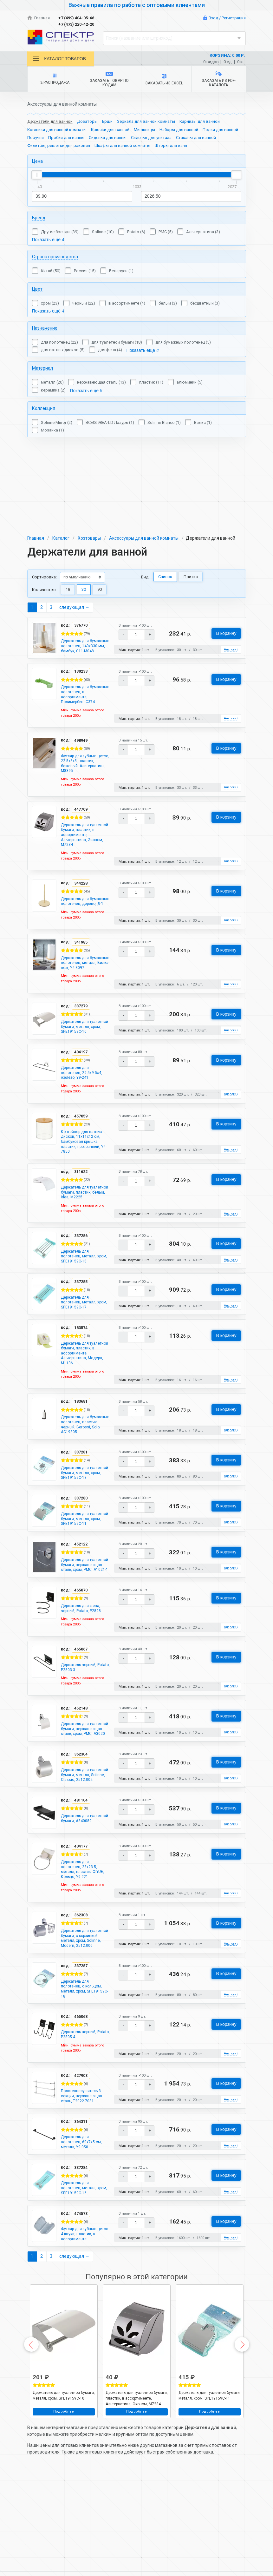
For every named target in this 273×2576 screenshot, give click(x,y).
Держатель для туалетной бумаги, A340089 (80, 1867)
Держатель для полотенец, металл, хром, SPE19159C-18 (82, 1242)
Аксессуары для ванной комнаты (143, 459)
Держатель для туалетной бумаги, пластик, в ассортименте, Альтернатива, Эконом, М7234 (80, 776)
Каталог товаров (59, 58)
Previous (31, 2423)
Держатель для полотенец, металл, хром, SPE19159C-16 (82, 2258)
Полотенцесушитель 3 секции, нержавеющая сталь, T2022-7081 (85, 2161)
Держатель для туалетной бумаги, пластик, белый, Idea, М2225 (82, 1172)
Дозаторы (87, 121)
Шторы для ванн (171, 145)
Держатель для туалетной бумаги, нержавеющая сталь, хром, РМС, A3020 (83, 1762)
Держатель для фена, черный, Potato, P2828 (84, 1634)
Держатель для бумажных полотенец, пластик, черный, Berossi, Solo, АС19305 (84, 1425)
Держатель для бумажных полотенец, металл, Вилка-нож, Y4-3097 (84, 920)
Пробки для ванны (66, 137)
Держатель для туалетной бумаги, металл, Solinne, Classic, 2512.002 (80, 1816)
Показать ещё (48, 239)
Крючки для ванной (110, 129)
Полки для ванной (220, 129)
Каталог (60, 459)
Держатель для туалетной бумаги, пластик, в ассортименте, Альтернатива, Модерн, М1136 (80, 1347)
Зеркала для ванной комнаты (146, 121)
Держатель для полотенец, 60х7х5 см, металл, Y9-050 (84, 2209)
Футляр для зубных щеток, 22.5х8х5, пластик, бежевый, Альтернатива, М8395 (84, 698)
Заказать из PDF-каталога (218, 79)
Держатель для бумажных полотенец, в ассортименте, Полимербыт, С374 (84, 626)
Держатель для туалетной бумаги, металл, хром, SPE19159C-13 (80, 1479)
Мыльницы (144, 129)
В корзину (226, 554)
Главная (38, 18)
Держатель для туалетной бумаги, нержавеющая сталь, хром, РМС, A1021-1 (83, 1587)
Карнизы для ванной (199, 121)
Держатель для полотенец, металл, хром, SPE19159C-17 (82, 1290)
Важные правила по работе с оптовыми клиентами (136, 5)
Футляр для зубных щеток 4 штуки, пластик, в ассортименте (81, 2309)
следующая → (74, 528)
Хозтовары (89, 459)
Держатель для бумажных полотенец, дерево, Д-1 (84, 851)
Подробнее (63, 2490)
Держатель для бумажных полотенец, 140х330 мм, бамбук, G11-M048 (84, 572)
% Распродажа (54, 79)
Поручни (35, 137)
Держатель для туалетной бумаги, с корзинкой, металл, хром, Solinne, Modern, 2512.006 (84, 1993)
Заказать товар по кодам (109, 79)
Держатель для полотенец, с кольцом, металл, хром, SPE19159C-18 (84, 2050)
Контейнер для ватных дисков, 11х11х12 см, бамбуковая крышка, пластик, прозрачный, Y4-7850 (84, 1116)
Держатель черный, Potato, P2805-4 (82, 2097)
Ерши (107, 121)
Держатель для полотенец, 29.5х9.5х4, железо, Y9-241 (84, 1043)
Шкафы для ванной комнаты (122, 145)
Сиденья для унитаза (151, 137)
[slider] (36, 174)
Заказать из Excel (164, 79)
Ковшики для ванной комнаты (57, 129)
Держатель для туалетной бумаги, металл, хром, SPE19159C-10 (80, 992)
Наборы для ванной (178, 129)
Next (242, 2423)
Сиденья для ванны (108, 137)
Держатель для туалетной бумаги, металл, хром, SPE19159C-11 (80, 1533)
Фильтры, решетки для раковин (58, 145)
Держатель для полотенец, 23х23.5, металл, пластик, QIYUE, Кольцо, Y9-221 (84, 1918)
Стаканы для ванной (196, 137)
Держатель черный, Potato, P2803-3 (82, 1695)
